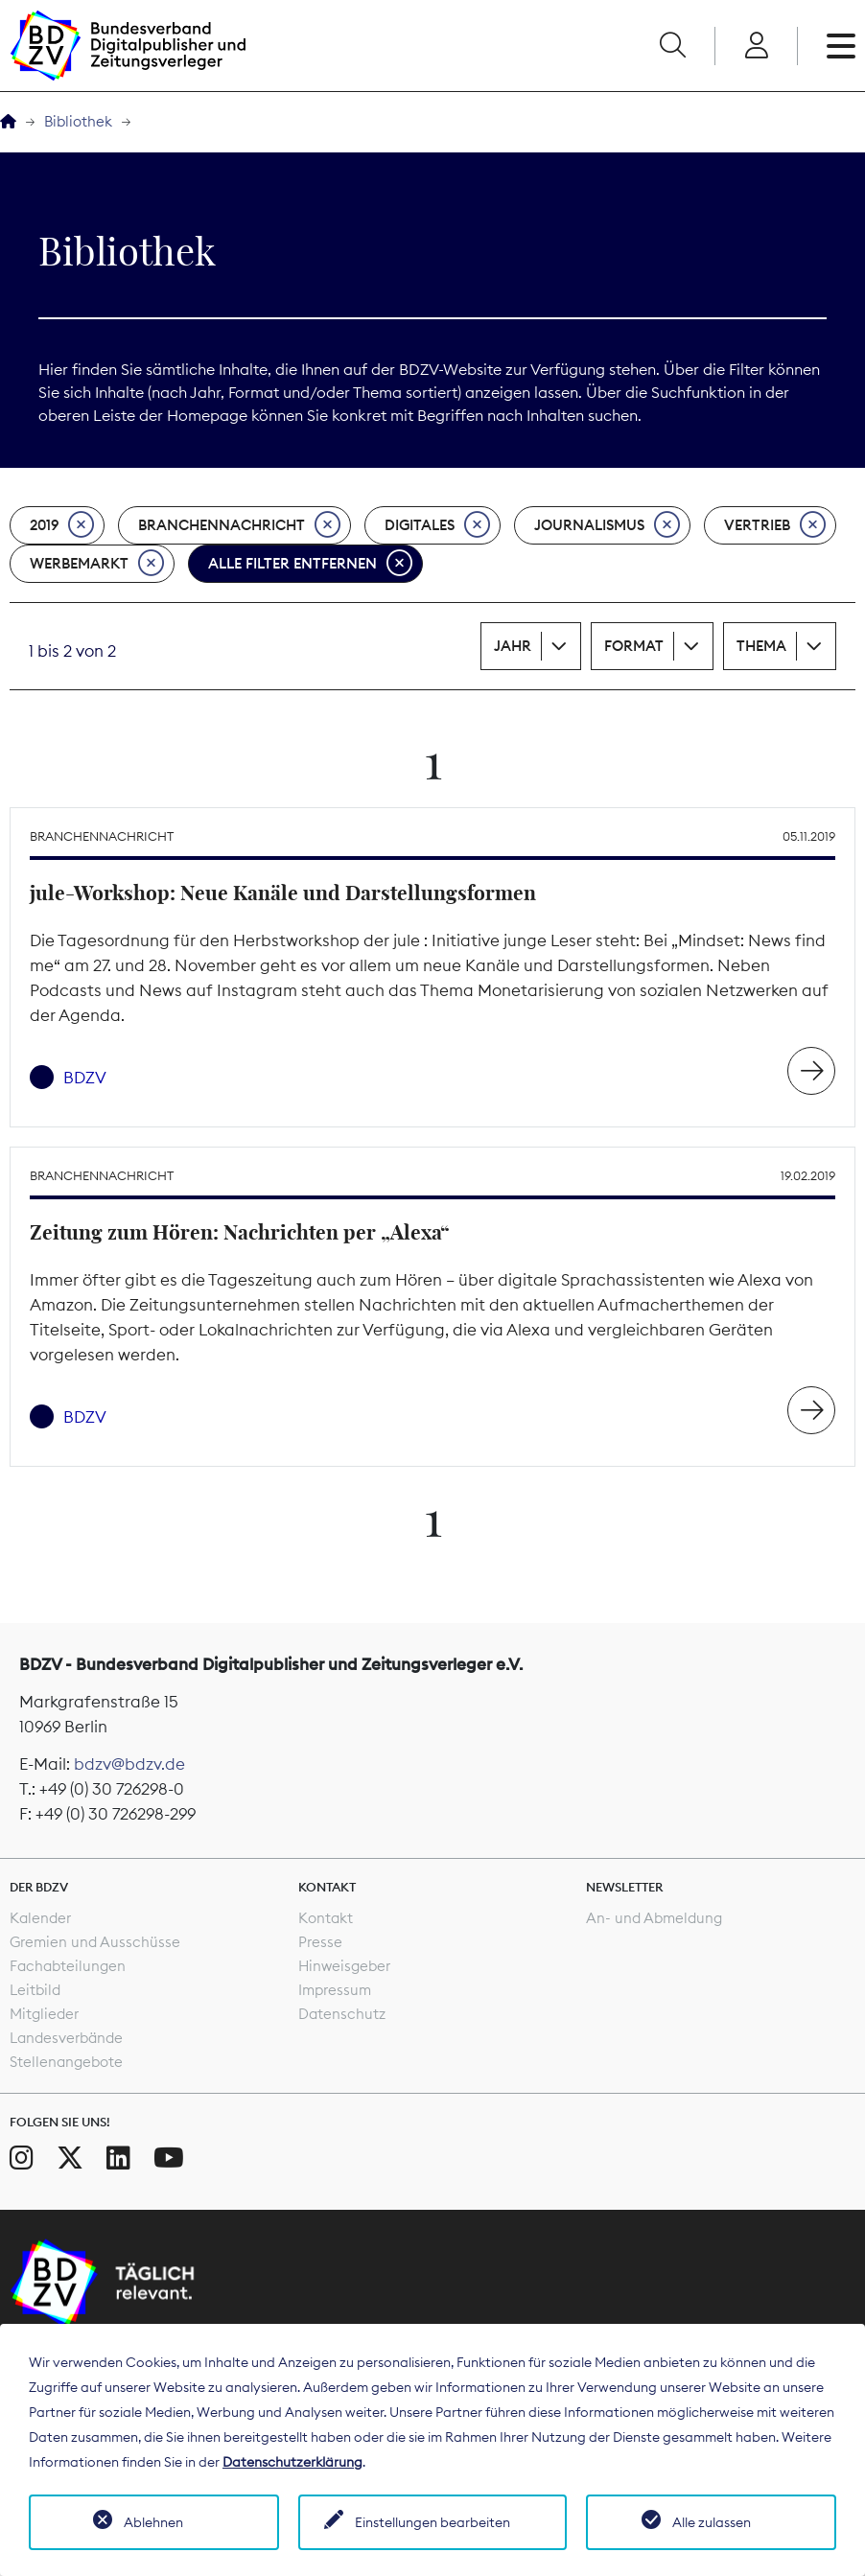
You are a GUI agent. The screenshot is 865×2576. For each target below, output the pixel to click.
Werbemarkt (97, 564)
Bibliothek (78, 121)
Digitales (437, 525)
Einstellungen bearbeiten (432, 2522)
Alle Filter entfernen (310, 564)
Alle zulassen (711, 2522)
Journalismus (607, 525)
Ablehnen (153, 2522)
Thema (761, 646)
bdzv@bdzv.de (129, 1764)
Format (634, 646)
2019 (62, 525)
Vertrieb (775, 525)
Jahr (512, 646)
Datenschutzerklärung (292, 2462)
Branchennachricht (239, 525)
